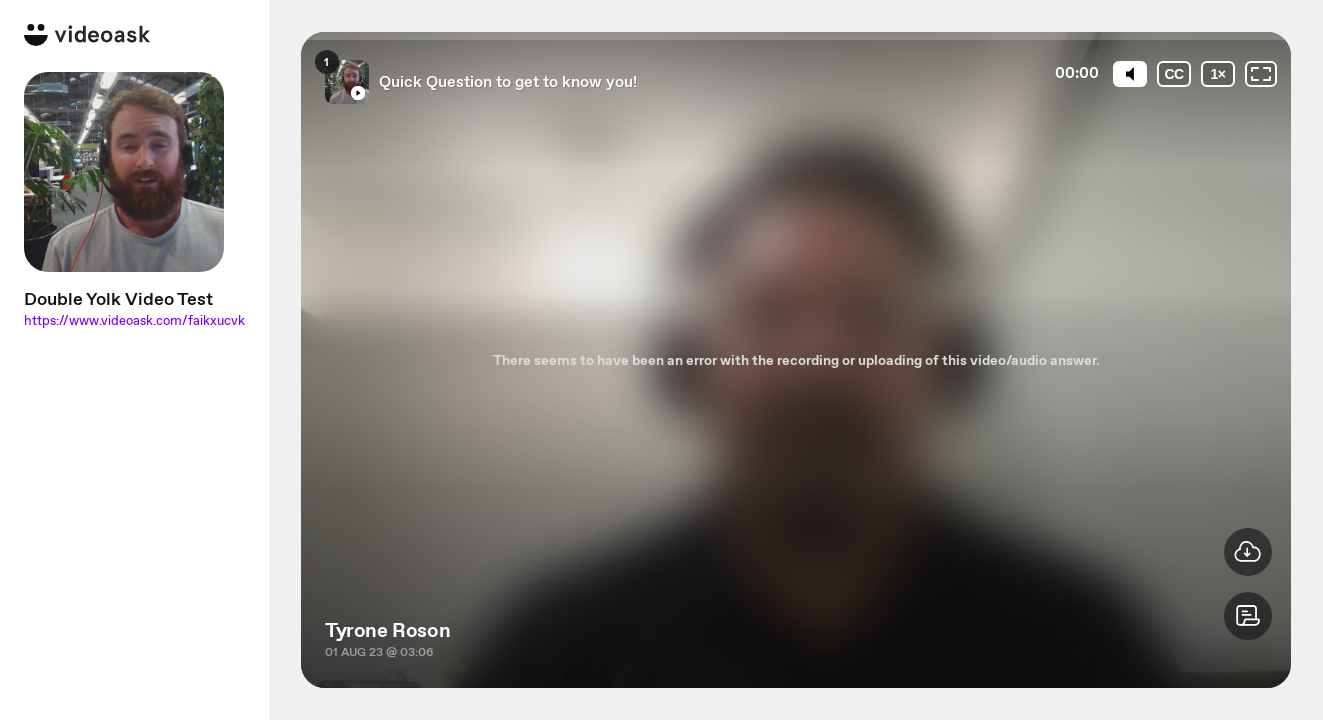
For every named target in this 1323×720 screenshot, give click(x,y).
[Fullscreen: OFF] (1261, 74)
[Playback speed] (1218, 74)
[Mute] (1130, 74)
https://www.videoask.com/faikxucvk (134, 320)
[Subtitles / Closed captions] (1174, 74)
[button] (1248, 616)
